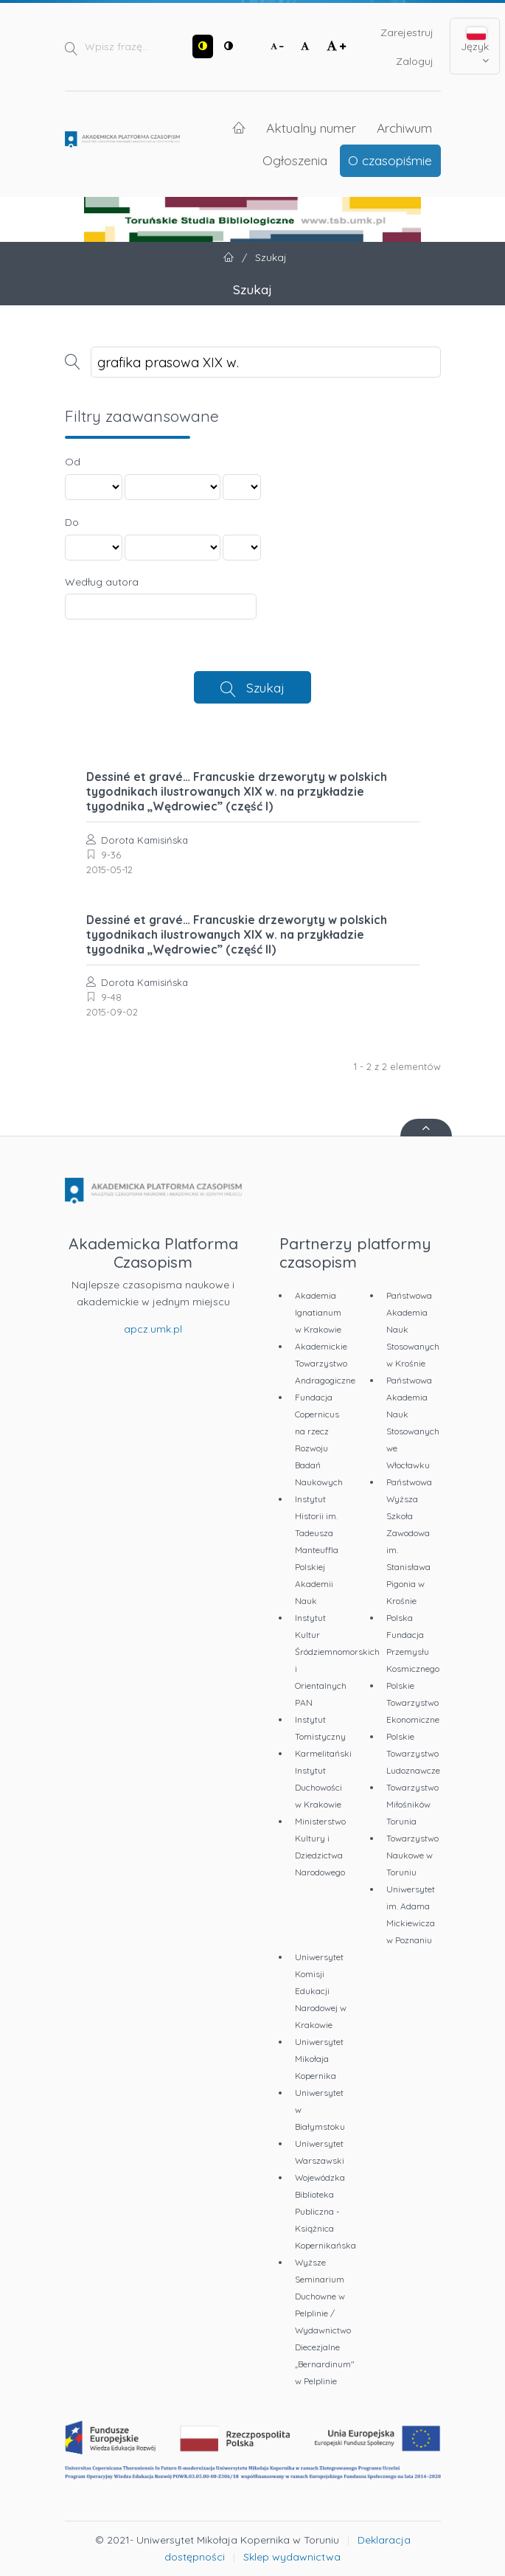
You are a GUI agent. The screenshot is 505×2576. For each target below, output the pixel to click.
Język (475, 46)
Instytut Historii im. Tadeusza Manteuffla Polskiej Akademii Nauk (316, 1549)
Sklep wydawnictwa (292, 2556)
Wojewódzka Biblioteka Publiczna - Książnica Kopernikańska (325, 2211)
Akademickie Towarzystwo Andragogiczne (325, 1363)
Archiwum (404, 127)
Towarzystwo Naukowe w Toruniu (412, 1855)
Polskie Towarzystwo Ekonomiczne (412, 1702)
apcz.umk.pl (153, 1329)
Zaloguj (414, 61)
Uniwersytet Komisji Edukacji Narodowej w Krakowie (320, 1990)
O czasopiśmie (390, 160)
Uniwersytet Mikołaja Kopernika (319, 2058)
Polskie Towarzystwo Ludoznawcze (413, 1753)
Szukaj (265, 687)
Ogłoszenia (294, 160)
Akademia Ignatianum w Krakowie (318, 1312)
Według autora (102, 582)
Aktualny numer (311, 127)
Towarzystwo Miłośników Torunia (412, 1804)
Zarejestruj (406, 32)
